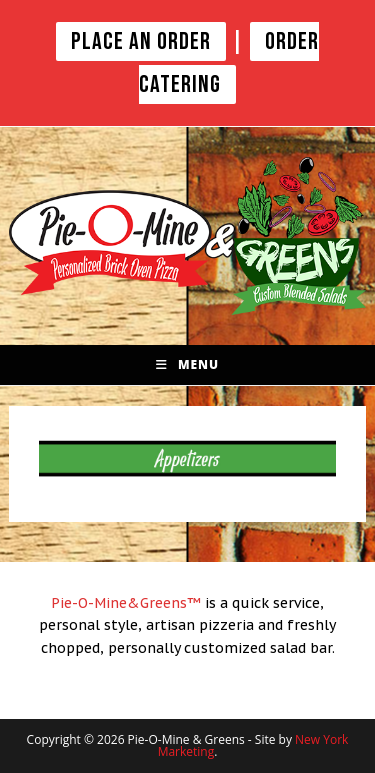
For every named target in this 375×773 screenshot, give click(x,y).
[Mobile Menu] (187, 365)
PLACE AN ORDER (141, 41)
